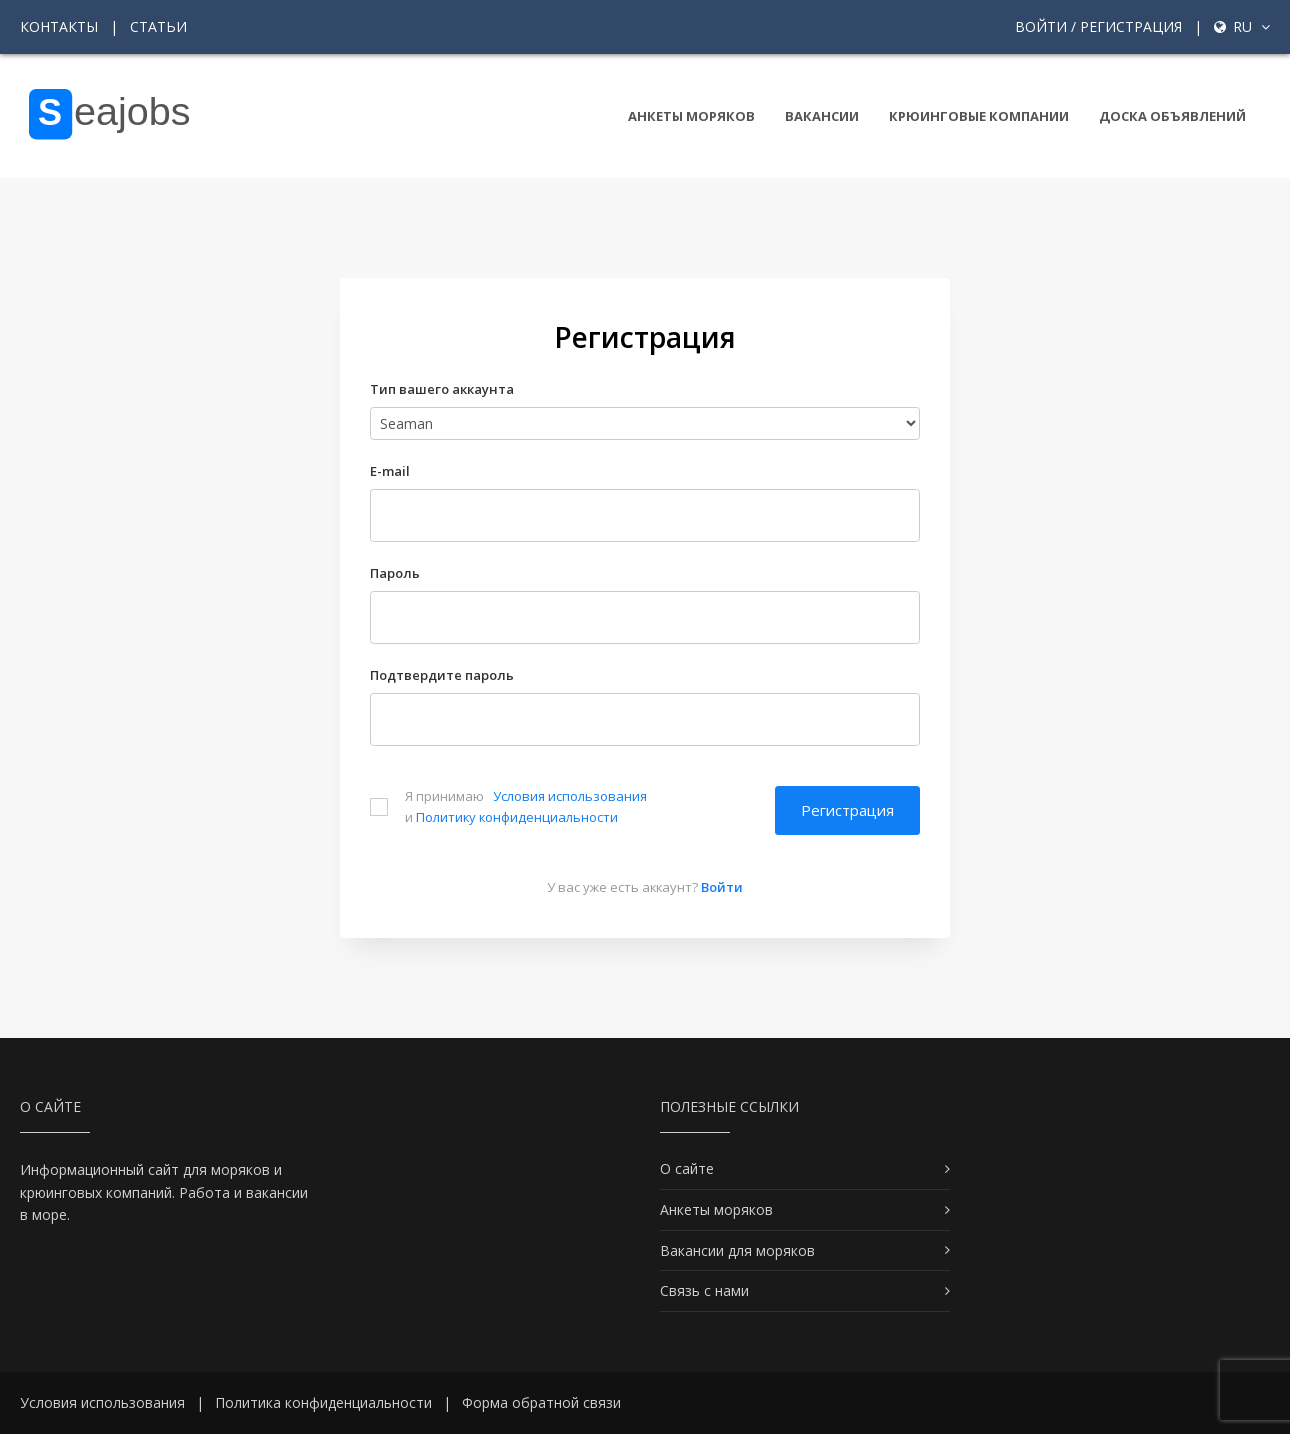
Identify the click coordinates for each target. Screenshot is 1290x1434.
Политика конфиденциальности (323, 1402)
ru (1242, 26)
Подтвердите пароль (442, 675)
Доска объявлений (1172, 116)
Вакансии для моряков (737, 1250)
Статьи (158, 26)
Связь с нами (704, 1290)
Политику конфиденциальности (517, 817)
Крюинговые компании (979, 116)
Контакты (59, 26)
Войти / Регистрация (1098, 26)
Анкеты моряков (691, 116)
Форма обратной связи (541, 1402)
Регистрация (847, 810)
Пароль (395, 573)
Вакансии (822, 116)
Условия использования (570, 796)
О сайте (687, 1168)
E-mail (390, 471)
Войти (722, 887)
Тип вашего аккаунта (442, 389)
